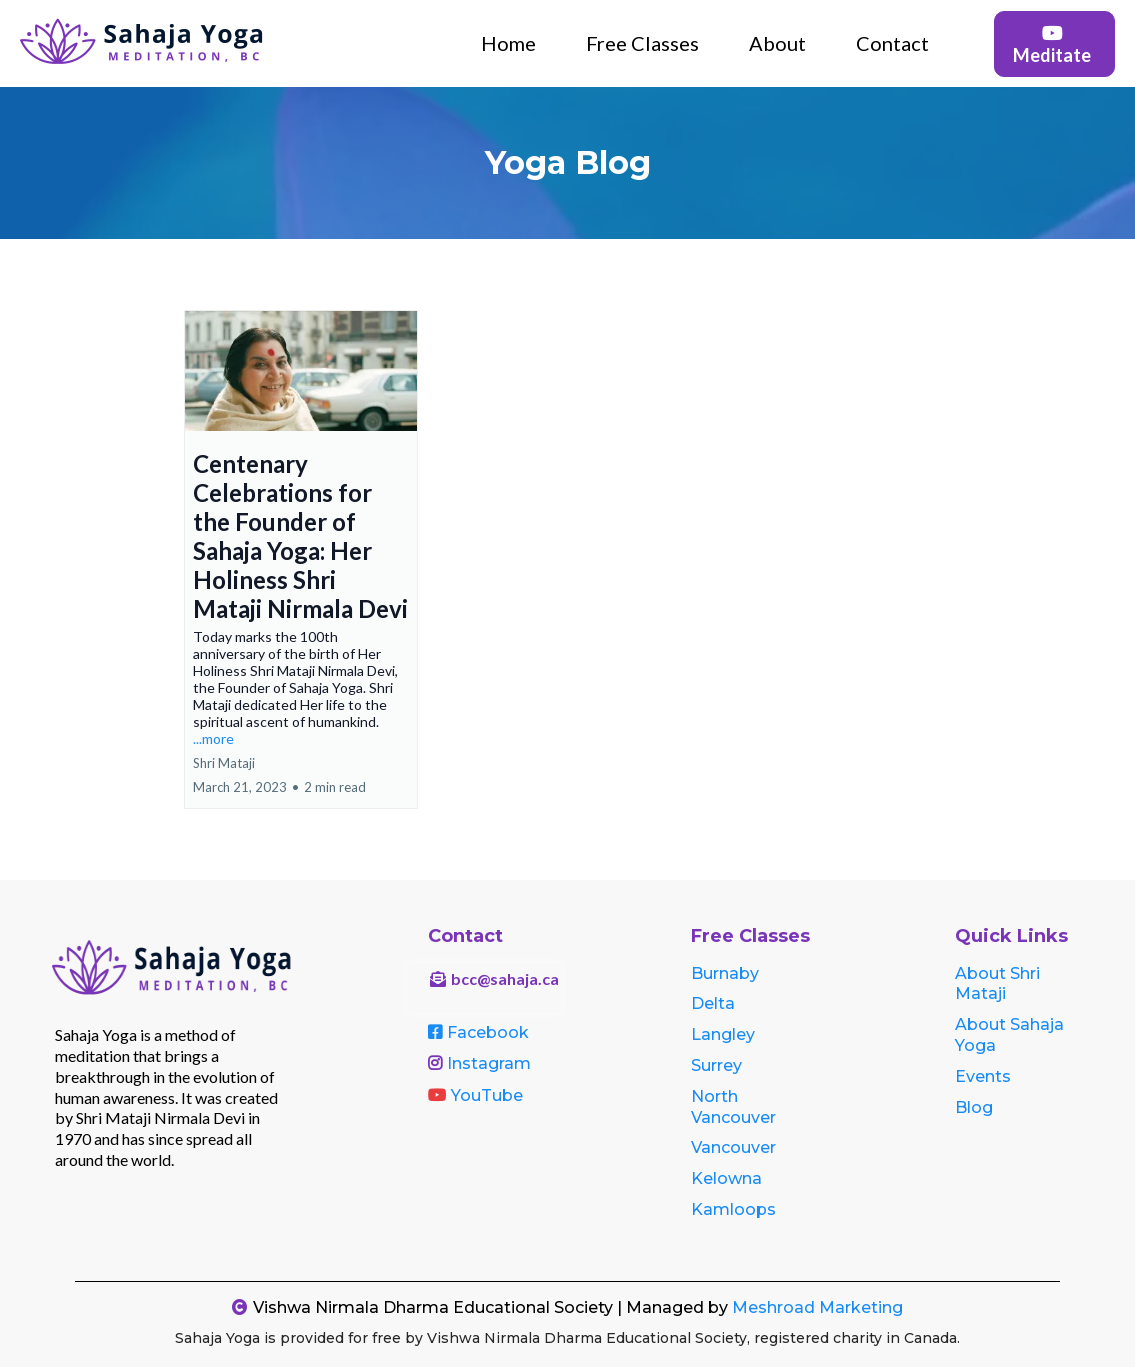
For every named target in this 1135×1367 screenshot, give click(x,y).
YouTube (487, 1095)
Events (983, 1076)
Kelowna (726, 1178)
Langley (723, 1034)
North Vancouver (733, 1107)
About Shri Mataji (997, 984)
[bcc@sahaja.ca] (484, 988)
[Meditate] (1054, 44)
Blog (974, 1107)
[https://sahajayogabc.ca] (145, 41)
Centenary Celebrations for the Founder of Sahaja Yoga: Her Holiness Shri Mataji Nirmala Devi (300, 536)
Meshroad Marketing (817, 1307)
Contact (892, 43)
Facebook (488, 1032)
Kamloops (733, 1209)
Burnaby (725, 973)
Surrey (716, 1065)
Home (508, 43)
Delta (713, 1003)
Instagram (489, 1063)
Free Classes (642, 43)
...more (213, 738)
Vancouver (733, 1147)
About (777, 43)
